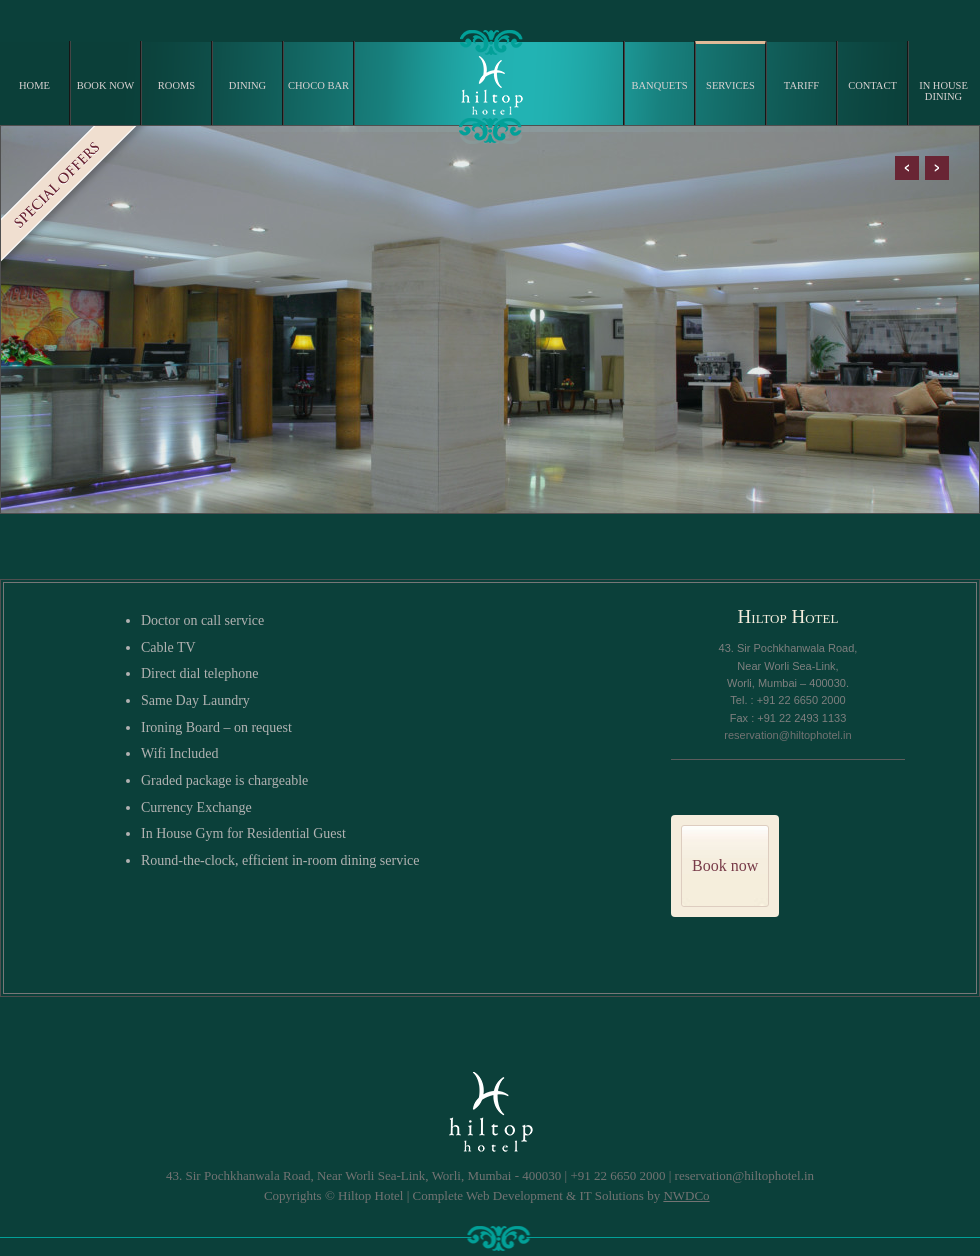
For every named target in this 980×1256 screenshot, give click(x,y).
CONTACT (872, 85)
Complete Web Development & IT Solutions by (561, 1195)
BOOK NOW (105, 85)
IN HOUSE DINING (943, 91)
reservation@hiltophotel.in (787, 735)
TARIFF (801, 85)
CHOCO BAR (318, 85)
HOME (34, 85)
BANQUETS (659, 85)
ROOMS (176, 85)
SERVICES (730, 85)
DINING (247, 85)
